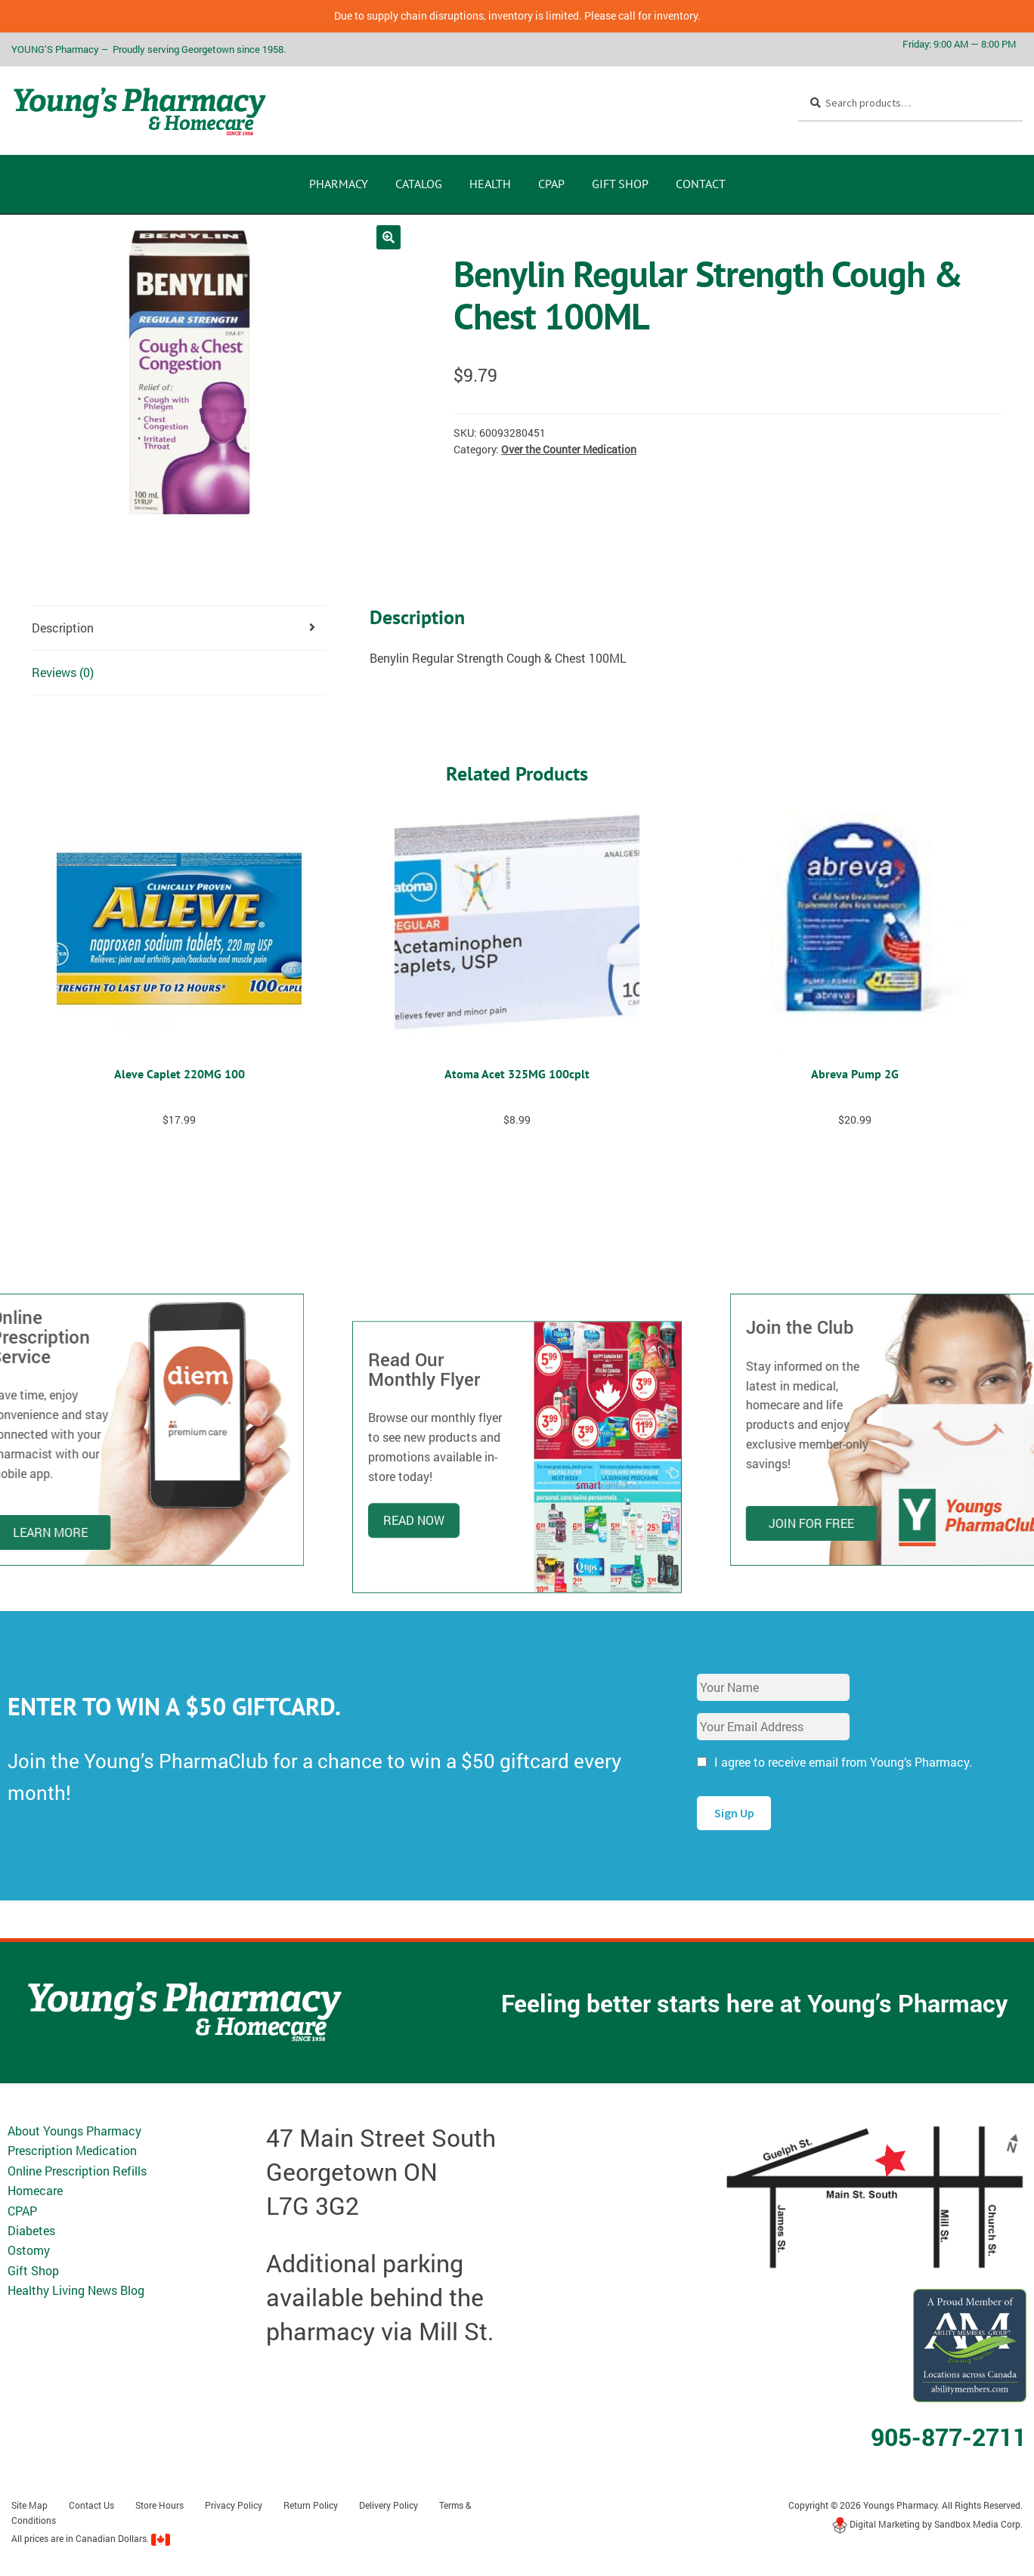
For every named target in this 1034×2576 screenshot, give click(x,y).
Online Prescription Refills (77, 2171)
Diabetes (31, 2230)
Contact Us (91, 2505)
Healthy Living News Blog (76, 2290)
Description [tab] (63, 627)
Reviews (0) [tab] (63, 672)
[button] (388, 237)
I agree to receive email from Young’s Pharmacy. (843, 1762)
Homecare (35, 2190)
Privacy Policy (233, 2505)
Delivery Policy (388, 2505)
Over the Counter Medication (568, 449)
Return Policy (310, 2505)
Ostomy (29, 2250)
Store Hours (159, 2505)
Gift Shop (620, 183)
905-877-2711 (948, 2436)
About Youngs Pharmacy (74, 2130)
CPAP (551, 183)
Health (490, 183)
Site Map (29, 2505)
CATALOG (418, 183)
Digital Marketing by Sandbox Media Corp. (927, 2524)
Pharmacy (338, 183)
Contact (701, 183)
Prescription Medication (72, 2150)
